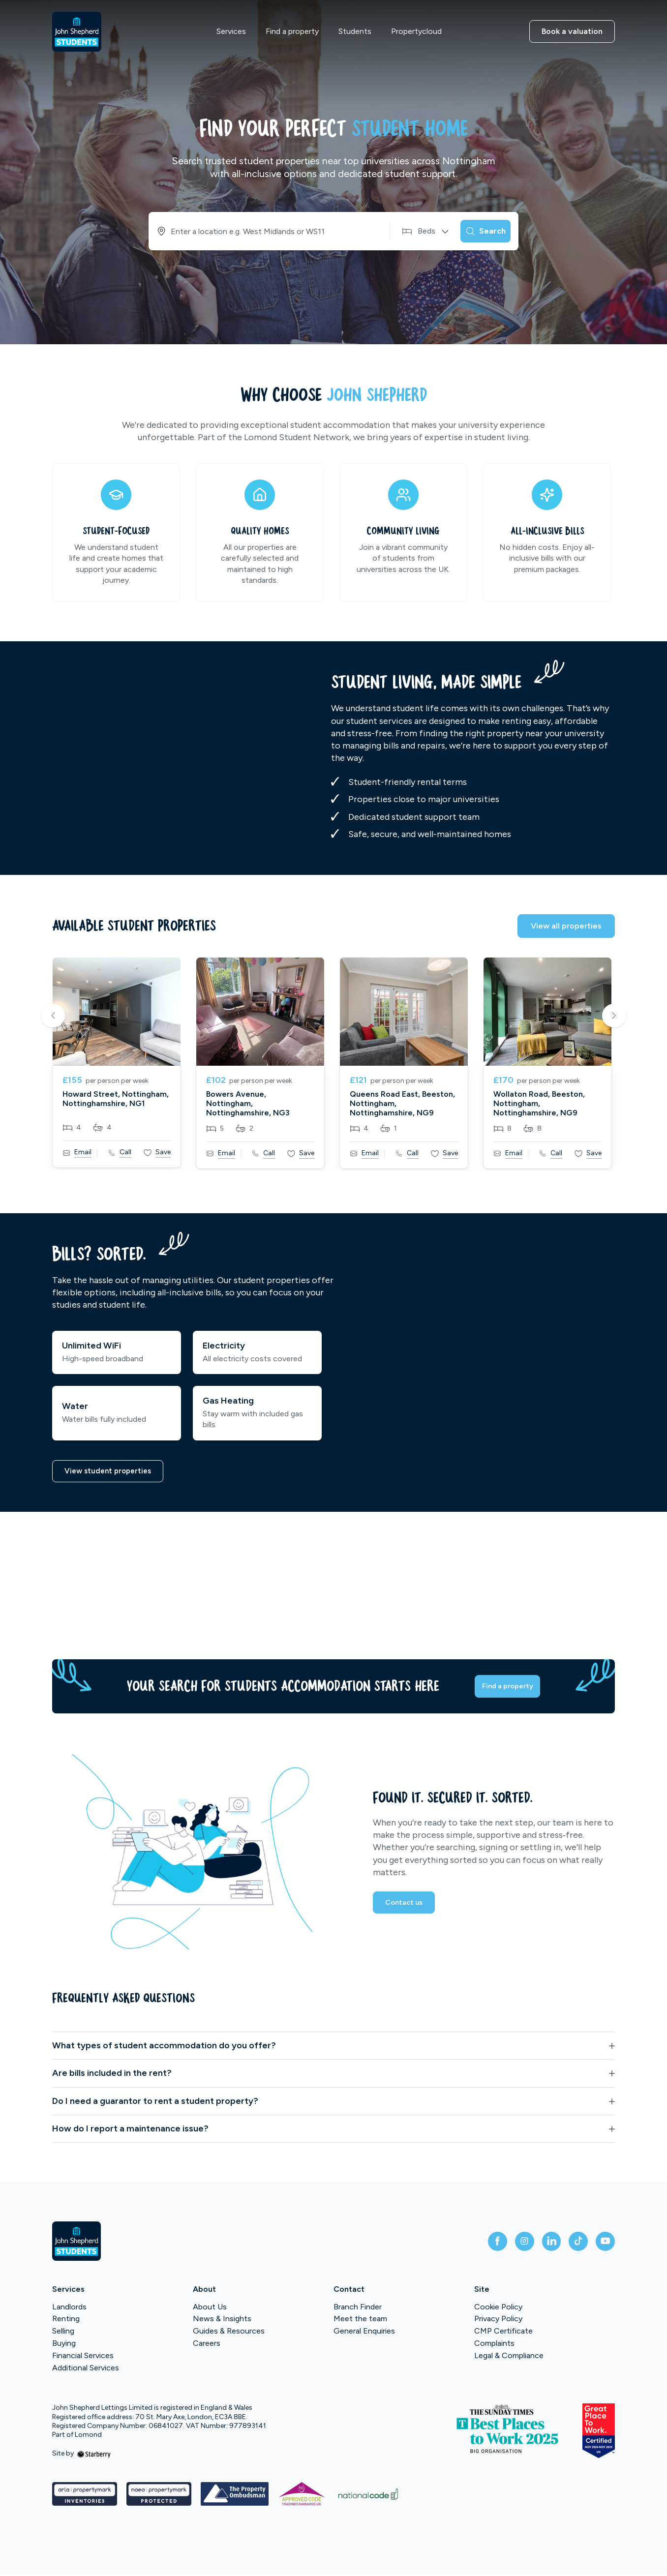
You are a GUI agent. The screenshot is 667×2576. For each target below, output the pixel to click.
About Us (210, 2308)
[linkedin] (540, 2243)
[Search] (479, 231)
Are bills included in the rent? (112, 2075)
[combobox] (259, 231)
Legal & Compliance (509, 2358)
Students (354, 31)
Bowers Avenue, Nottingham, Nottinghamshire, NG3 (248, 1103)
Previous (53, 1016)
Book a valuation (572, 31)
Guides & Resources (229, 2333)
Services (231, 31)
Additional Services (85, 2369)
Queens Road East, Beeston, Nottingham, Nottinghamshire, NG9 (402, 1103)
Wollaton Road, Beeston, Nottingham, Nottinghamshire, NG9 (539, 1103)
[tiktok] (571, 2243)
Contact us (405, 1908)
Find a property (292, 31)
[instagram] (508, 2243)
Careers (206, 2345)
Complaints (494, 2345)
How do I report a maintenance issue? (130, 2131)
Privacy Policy (498, 2321)
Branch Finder (358, 2308)
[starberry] (94, 2456)
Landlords (69, 2308)
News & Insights (222, 2321)
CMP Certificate (503, 2333)
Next (614, 1016)
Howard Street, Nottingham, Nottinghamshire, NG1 (115, 1098)
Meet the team (360, 2321)
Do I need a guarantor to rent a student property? (155, 2102)
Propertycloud (416, 31)
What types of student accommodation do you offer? (164, 2047)
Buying (64, 2345)
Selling (63, 2333)
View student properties (110, 1471)
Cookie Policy (498, 2308)
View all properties (566, 925)
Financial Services (83, 2358)
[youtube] (603, 2243)
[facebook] (477, 2243)
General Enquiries (364, 2333)
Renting (66, 2321)
